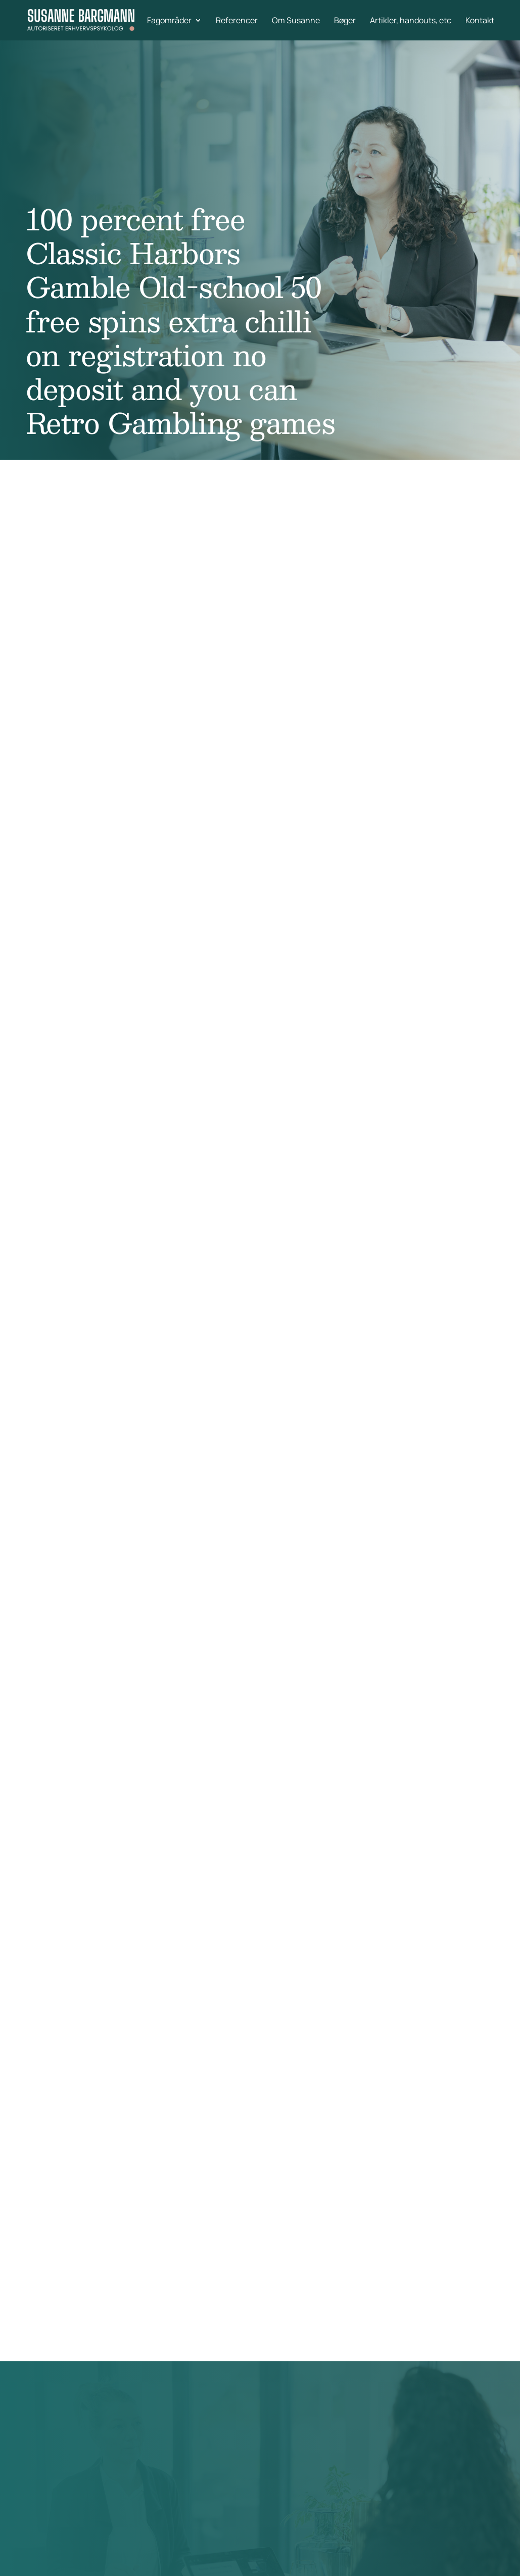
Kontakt (479, 21)
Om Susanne (296, 21)
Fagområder (169, 21)
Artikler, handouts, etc (410, 21)
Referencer (237, 21)
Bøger (345, 21)
